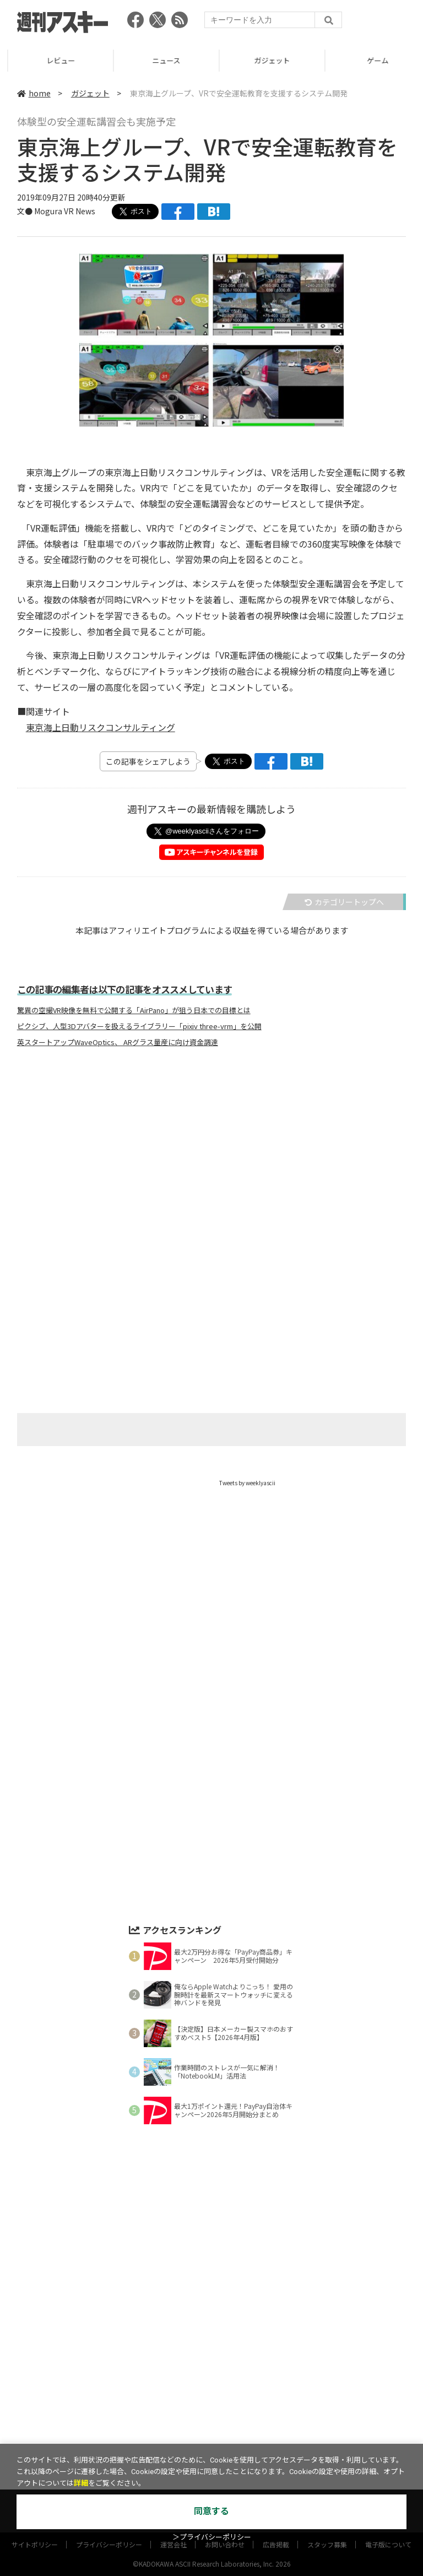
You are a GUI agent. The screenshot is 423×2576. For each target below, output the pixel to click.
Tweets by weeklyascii (247, 1483)
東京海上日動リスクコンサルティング (100, 727)
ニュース (264, 60)
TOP (52, 60)
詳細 (81, 2483)
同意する (211, 2511)
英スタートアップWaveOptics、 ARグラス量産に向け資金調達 (117, 1042)
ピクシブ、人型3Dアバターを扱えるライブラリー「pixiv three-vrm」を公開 (139, 1026)
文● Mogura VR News (56, 211)
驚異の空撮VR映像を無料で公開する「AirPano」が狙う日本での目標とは (134, 1010)
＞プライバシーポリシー (211, 2537)
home (34, 93)
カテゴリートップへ (344, 901)
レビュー (158, 60)
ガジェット (370, 60)
